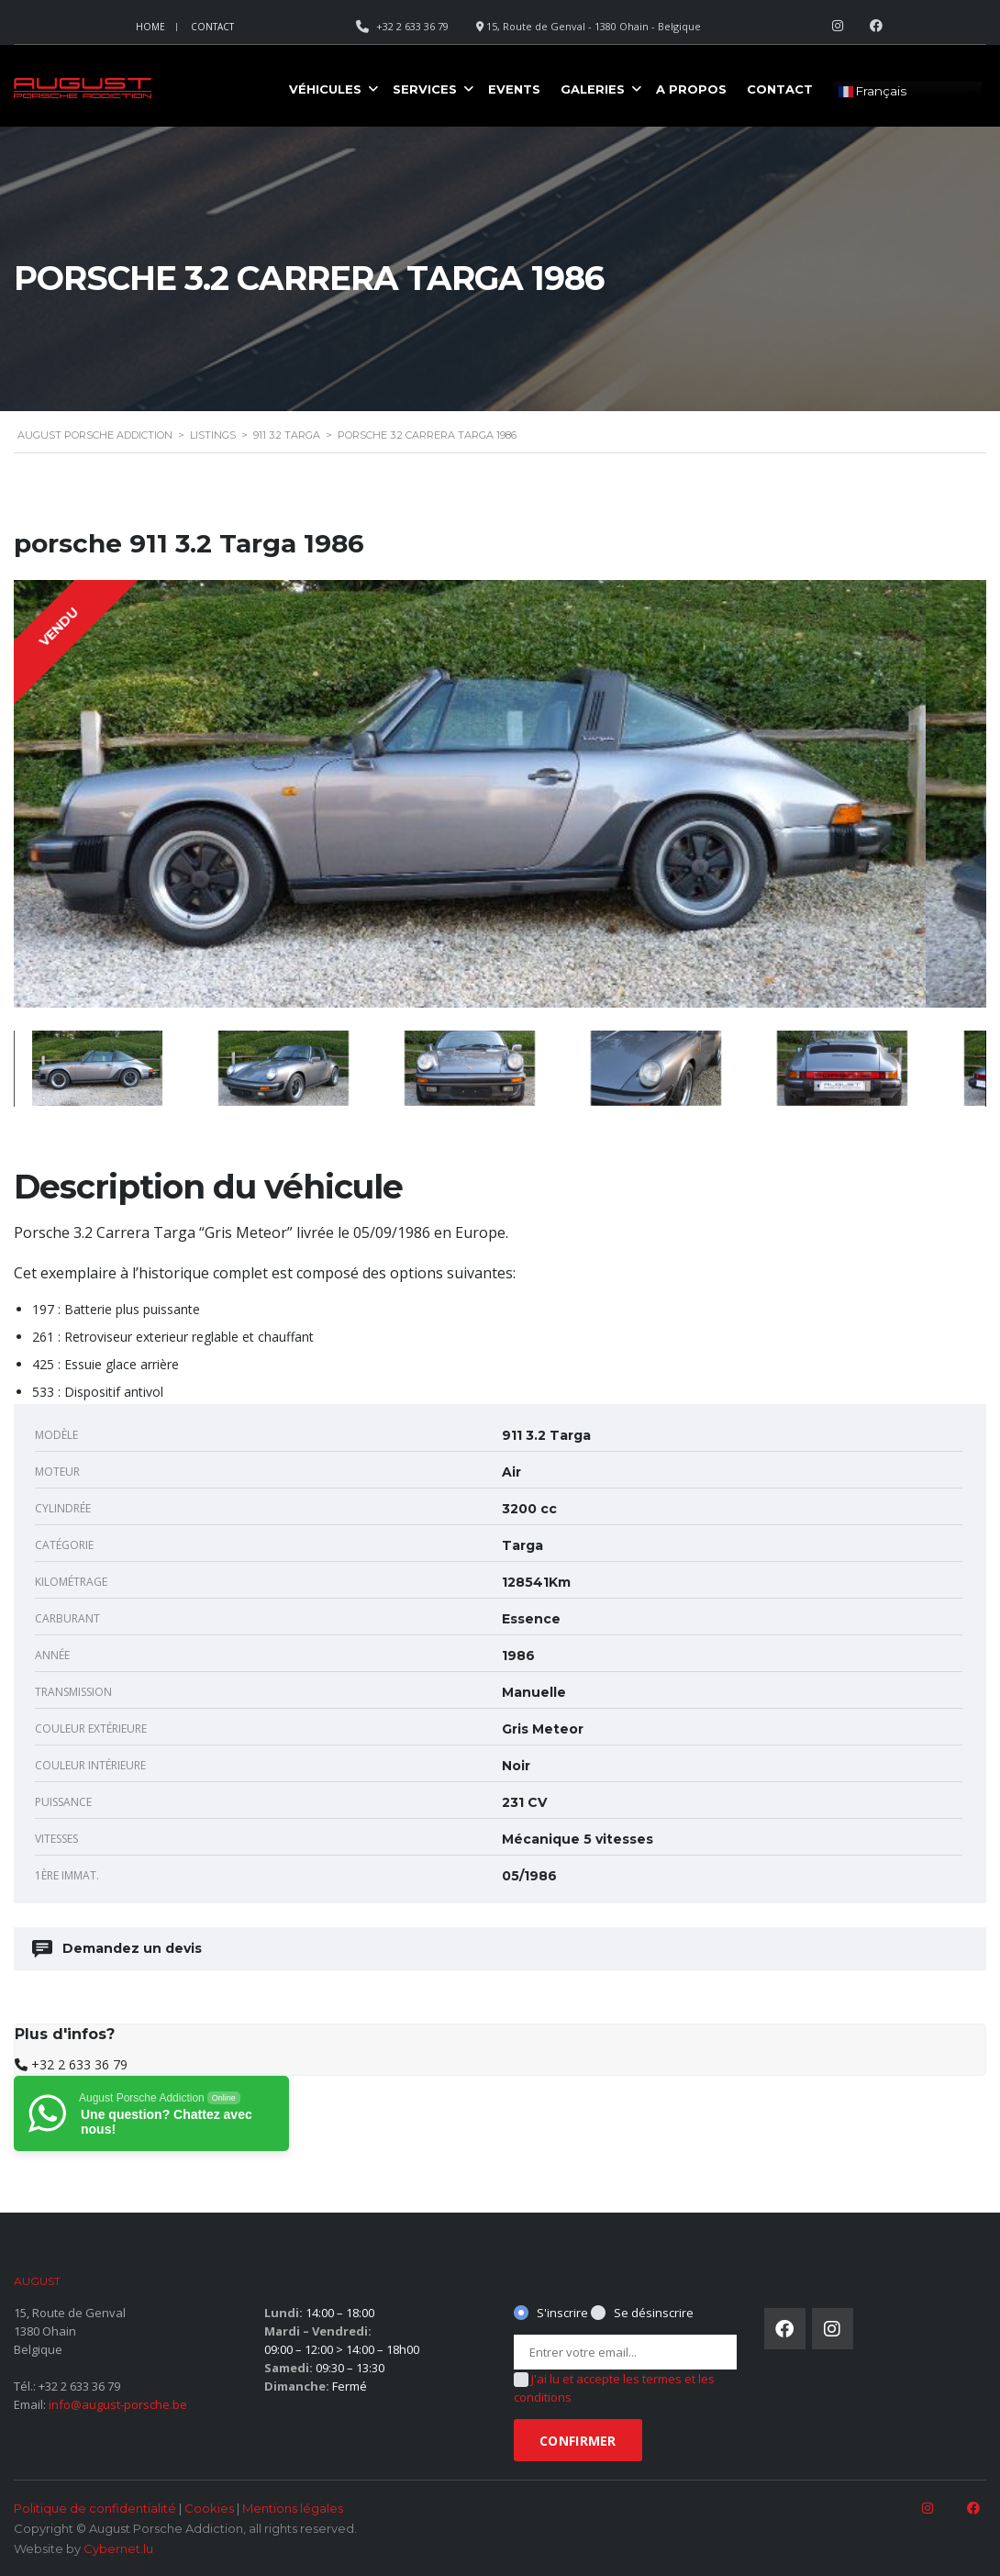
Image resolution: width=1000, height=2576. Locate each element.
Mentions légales (292, 2508)
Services (425, 89)
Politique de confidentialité (95, 2508)
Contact (212, 26)
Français (872, 92)
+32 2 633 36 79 (79, 2064)
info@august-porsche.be (118, 2404)
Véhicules (325, 89)
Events (514, 89)
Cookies (209, 2508)
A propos (691, 89)
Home (150, 26)
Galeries (593, 89)
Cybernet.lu (118, 2548)
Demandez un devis (118, 1948)
